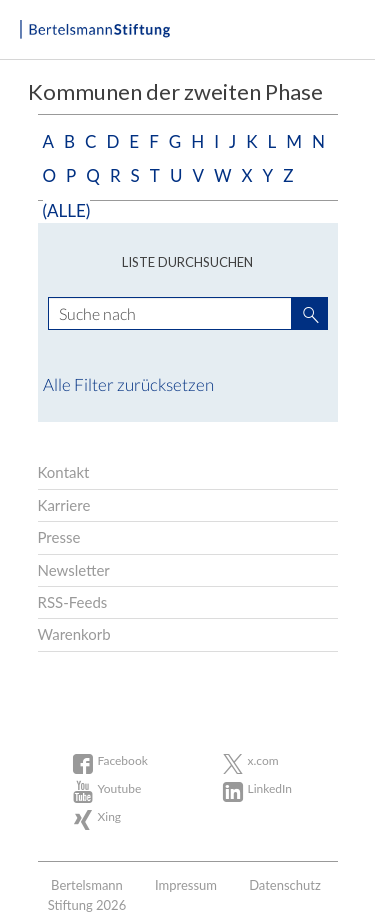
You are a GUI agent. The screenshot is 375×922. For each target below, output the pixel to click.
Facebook (123, 760)
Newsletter (74, 570)
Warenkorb (74, 634)
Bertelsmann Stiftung (95, 30)
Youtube (120, 788)
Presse (59, 537)
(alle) (67, 210)
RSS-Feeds (73, 602)
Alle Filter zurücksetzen (128, 384)
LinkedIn (270, 788)
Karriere (64, 505)
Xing (110, 816)
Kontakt (64, 472)
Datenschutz (285, 885)
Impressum (186, 885)
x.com (263, 760)
